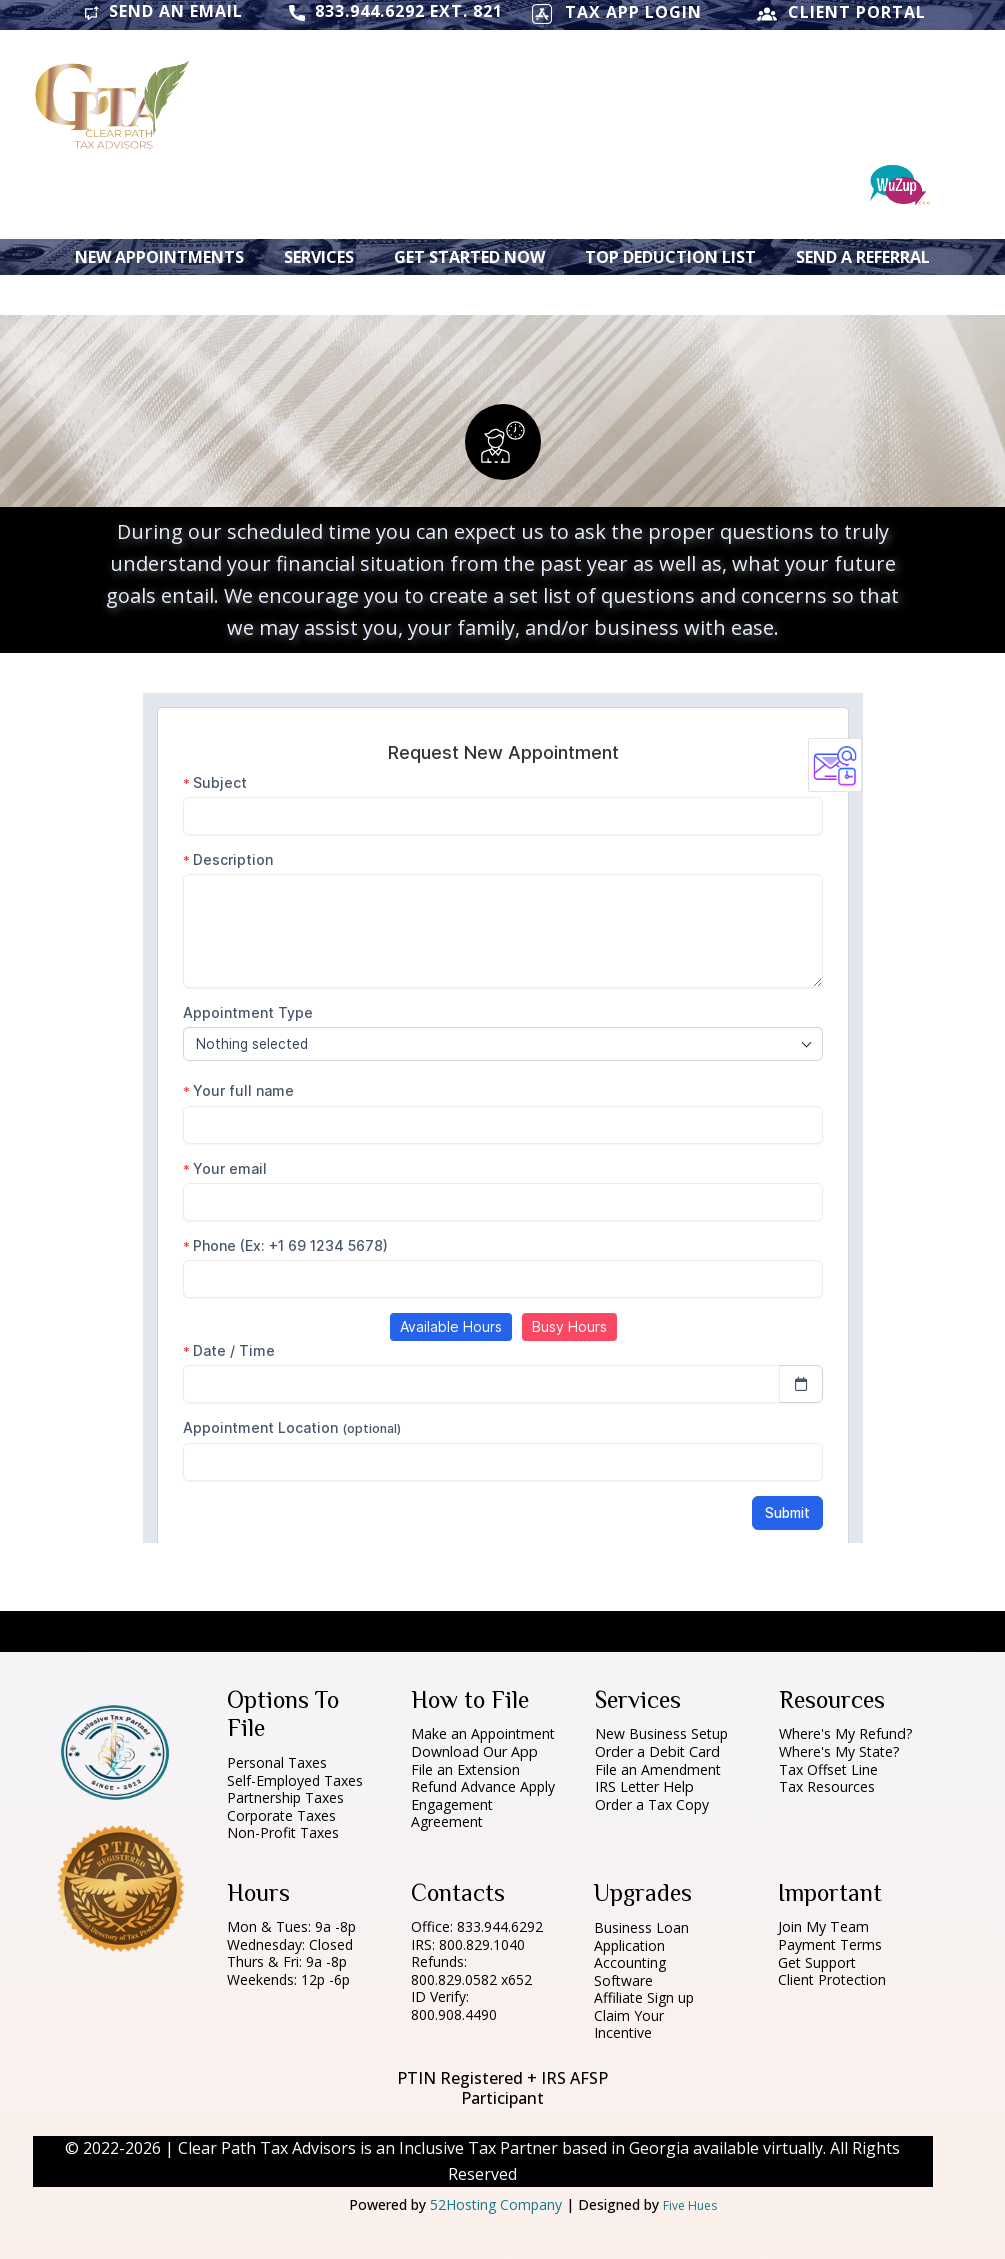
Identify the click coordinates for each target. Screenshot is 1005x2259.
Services (319, 257)
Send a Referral (863, 257)
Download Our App (474, 1751)
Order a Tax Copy (652, 1804)
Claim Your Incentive (629, 2024)
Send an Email (163, 12)
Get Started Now (469, 257)
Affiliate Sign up (644, 1997)
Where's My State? (841, 1751)
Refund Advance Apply (483, 1786)
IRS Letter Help (644, 1786)
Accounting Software (630, 1971)
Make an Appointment (483, 1733)
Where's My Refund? (846, 1733)
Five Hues (690, 2205)
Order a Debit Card (657, 1751)
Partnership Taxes (285, 1797)
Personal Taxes (277, 1762)
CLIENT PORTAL (841, 13)
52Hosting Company (496, 2204)
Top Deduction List (670, 257)
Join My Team (823, 1926)
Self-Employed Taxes (295, 1780)
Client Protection (832, 1979)
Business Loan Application (641, 1936)
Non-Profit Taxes (283, 1832)
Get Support (817, 1962)
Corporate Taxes (281, 1815)
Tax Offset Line (828, 1769)
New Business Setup (661, 1733)
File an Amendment (658, 1769)
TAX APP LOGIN (616, 14)
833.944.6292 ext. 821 (396, 12)
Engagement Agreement (452, 1813)
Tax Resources (827, 1786)
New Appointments (159, 257)
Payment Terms (830, 1944)
